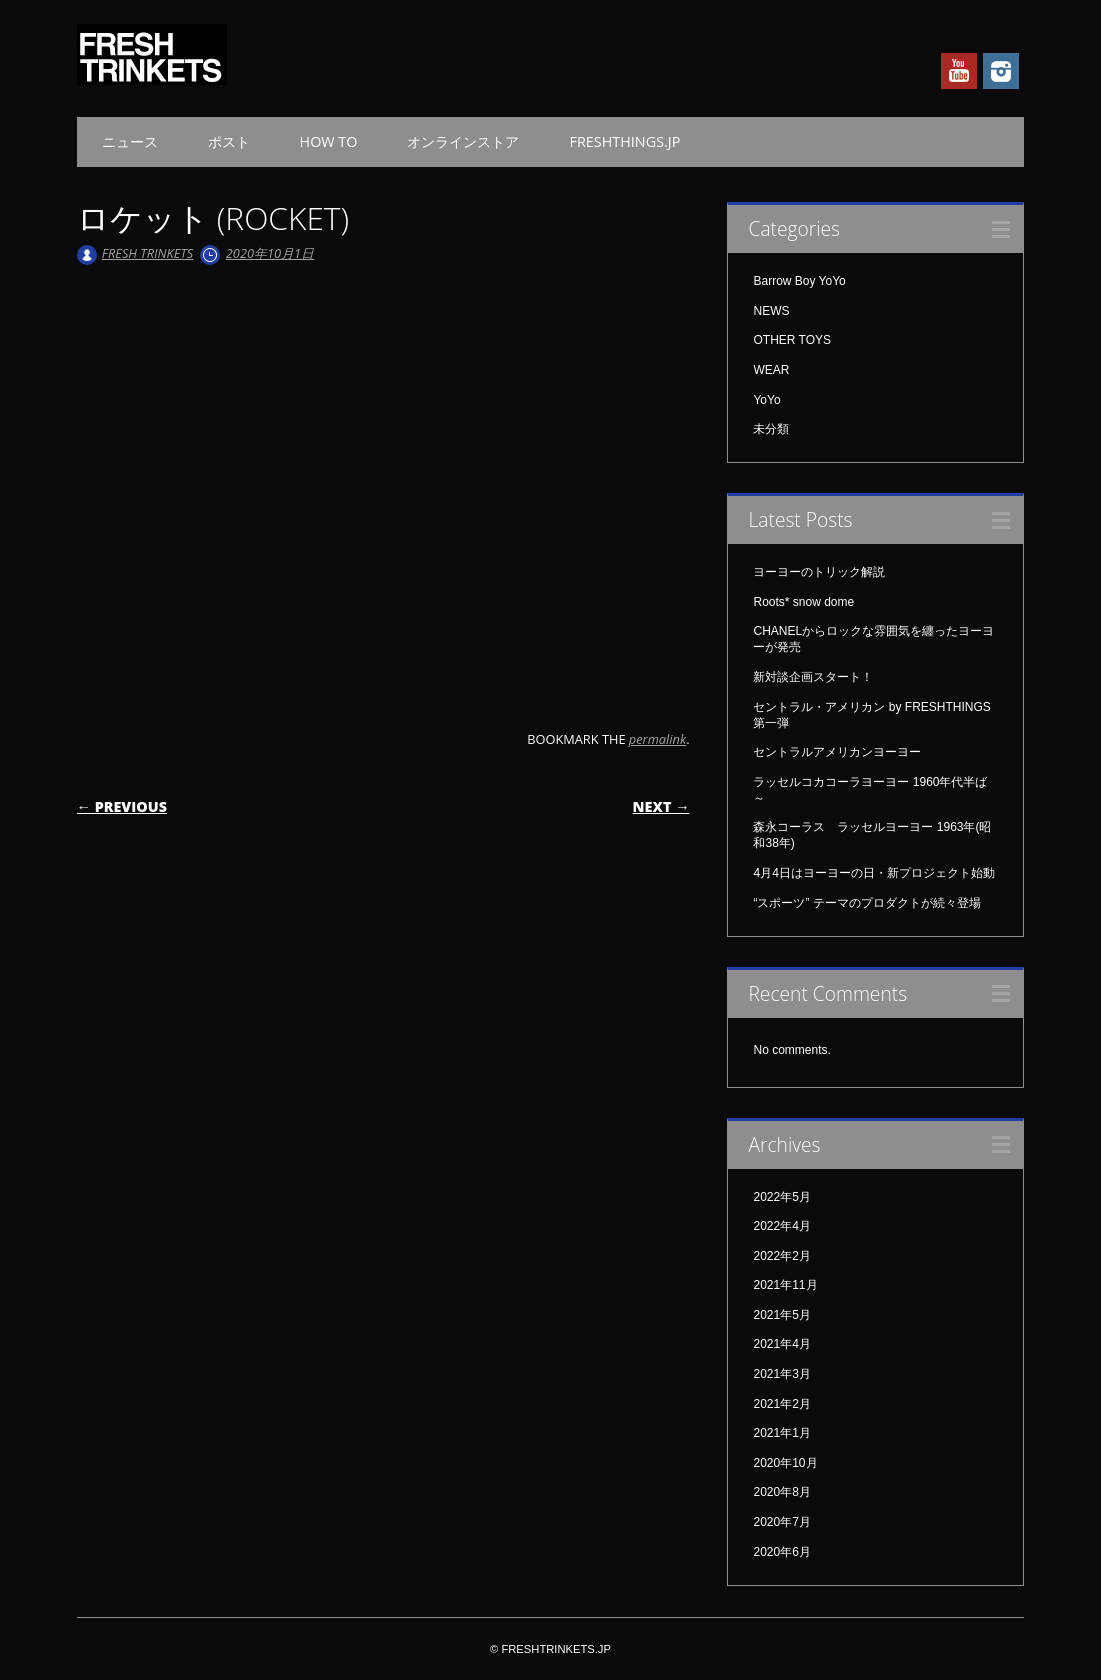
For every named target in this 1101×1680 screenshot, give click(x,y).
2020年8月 (781, 1492)
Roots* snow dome (803, 602)
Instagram (1001, 71)
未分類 (771, 429)
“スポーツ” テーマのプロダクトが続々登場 (866, 903)
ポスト (229, 141)
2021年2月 (781, 1404)
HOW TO (329, 141)
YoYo (766, 400)
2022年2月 (781, 1256)
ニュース (130, 141)
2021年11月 (785, 1285)
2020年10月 (785, 1463)
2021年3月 (781, 1374)
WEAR (771, 370)
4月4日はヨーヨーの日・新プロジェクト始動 (873, 873)
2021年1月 (781, 1433)
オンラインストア (463, 141)
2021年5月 (781, 1315)
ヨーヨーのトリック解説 (819, 572)
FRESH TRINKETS (147, 253)
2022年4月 (781, 1226)
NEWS (771, 311)
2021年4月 (781, 1344)
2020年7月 (781, 1522)
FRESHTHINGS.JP (624, 141)
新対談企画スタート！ (813, 677)
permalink (657, 739)
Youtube (959, 71)
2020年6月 (781, 1552)
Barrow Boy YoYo (799, 281)
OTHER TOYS (792, 340)
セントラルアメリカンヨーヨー (837, 752)
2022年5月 (781, 1197)
